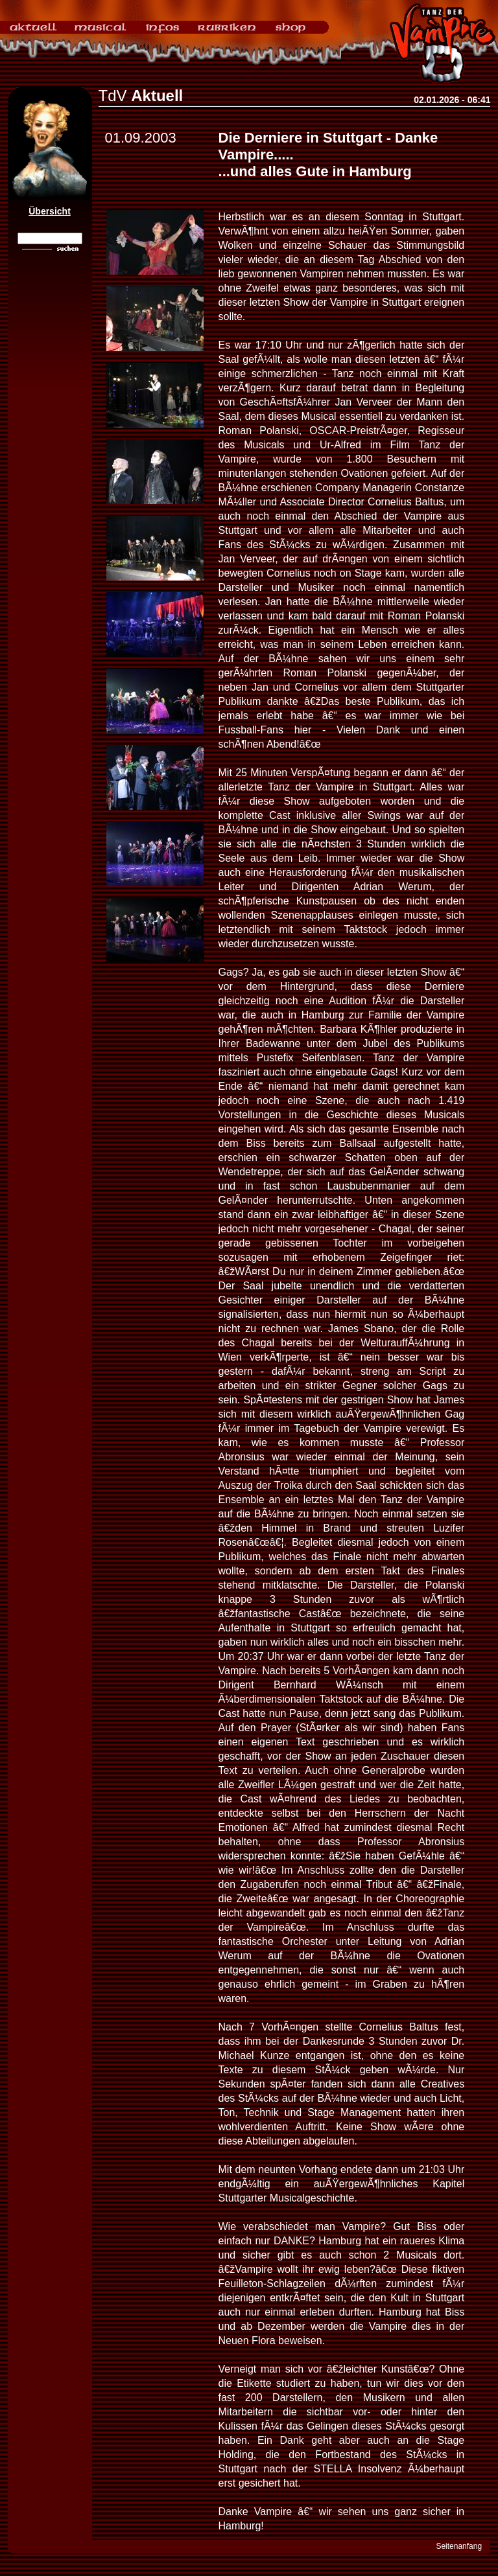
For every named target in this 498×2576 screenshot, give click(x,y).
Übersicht (50, 211)
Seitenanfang (459, 2546)
